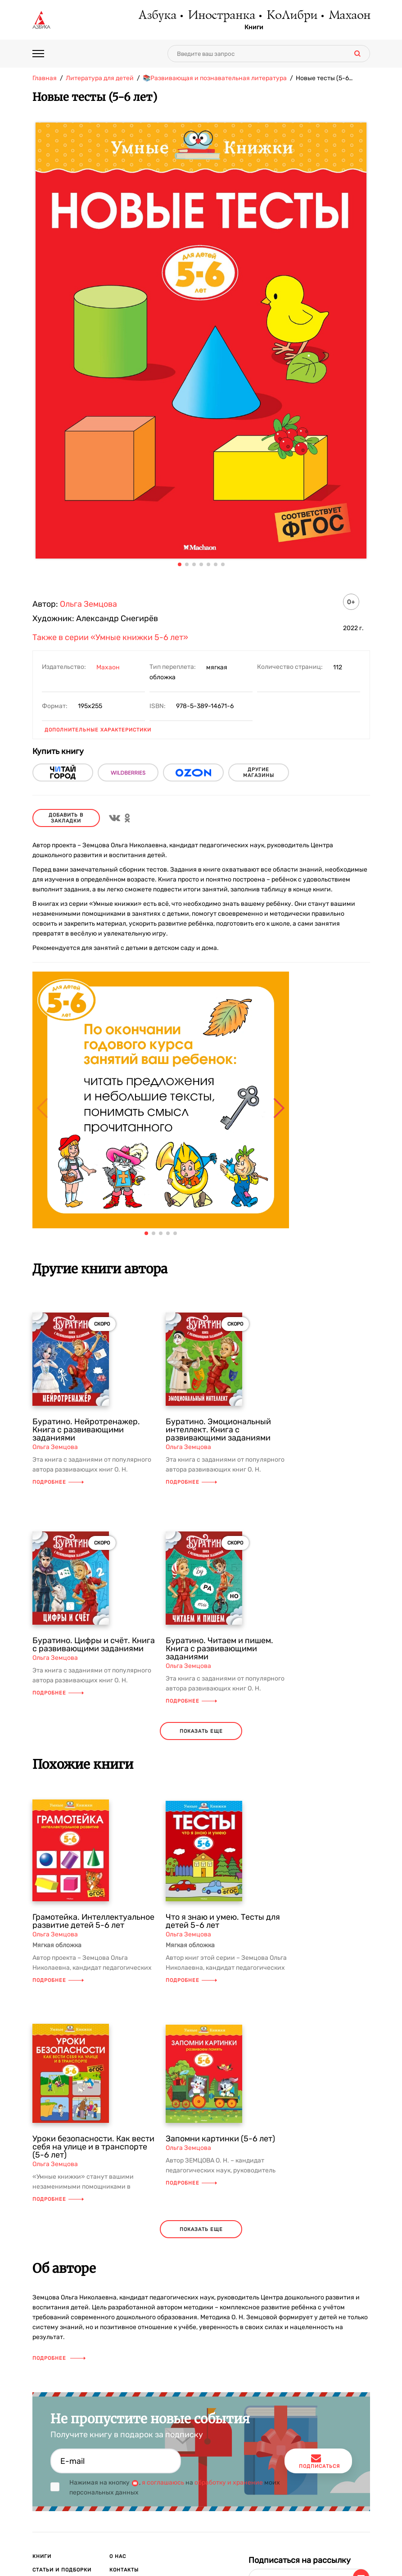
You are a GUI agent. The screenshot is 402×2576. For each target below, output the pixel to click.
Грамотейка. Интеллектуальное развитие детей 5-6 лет (93, 1921)
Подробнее (58, 1482)
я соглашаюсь (163, 2482)
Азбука (157, 15)
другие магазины (258, 772)
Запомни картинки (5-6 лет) (220, 2139)
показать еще (201, 1731)
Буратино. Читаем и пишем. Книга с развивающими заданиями (219, 1648)
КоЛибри (291, 15)
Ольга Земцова (88, 604)
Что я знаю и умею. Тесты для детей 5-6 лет (223, 1921)
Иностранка (221, 15)
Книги (253, 27)
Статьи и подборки (61, 2570)
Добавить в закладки (66, 818)
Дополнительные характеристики (98, 730)
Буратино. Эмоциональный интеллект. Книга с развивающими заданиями (218, 1429)
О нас (117, 2556)
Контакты (124, 2570)
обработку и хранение (228, 2482)
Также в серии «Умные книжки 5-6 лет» (110, 637)
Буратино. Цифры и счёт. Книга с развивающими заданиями (93, 1644)
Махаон (349, 15)
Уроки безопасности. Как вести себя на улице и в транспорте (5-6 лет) (93, 2147)
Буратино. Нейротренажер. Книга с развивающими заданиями (86, 1429)
